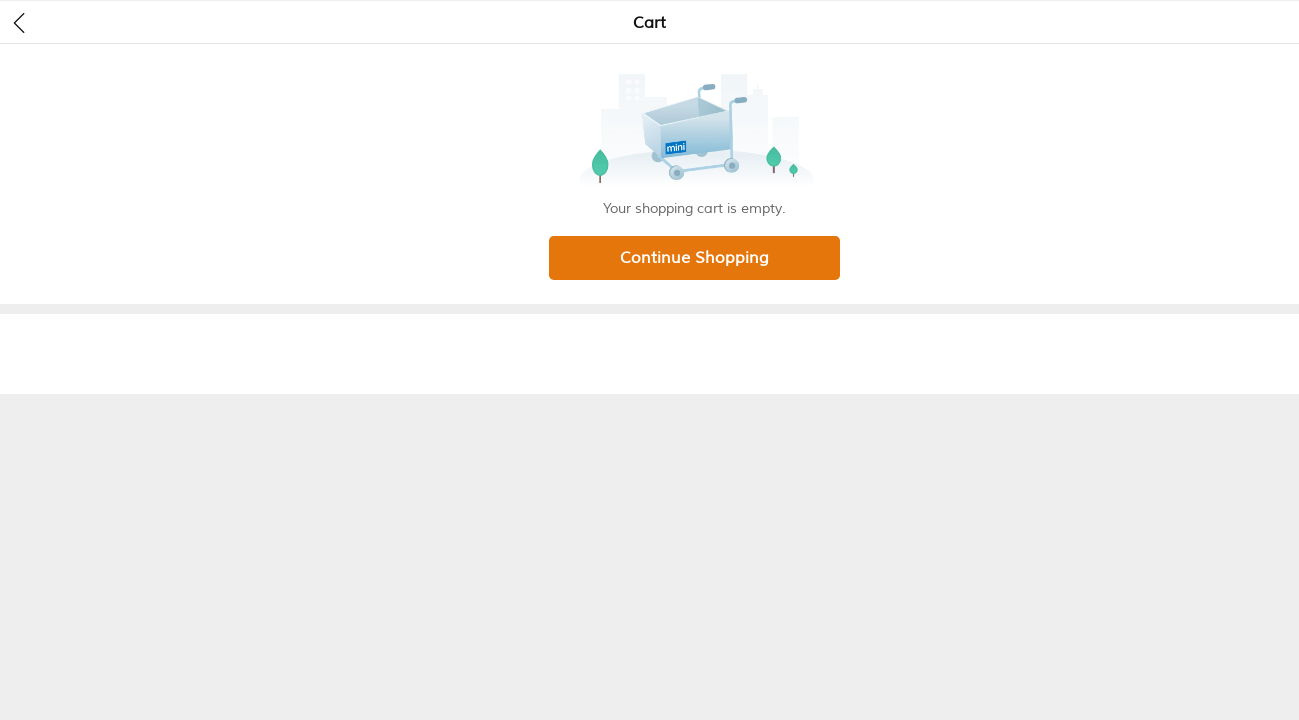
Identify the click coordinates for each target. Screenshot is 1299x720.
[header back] (19, 22)
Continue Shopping (694, 258)
